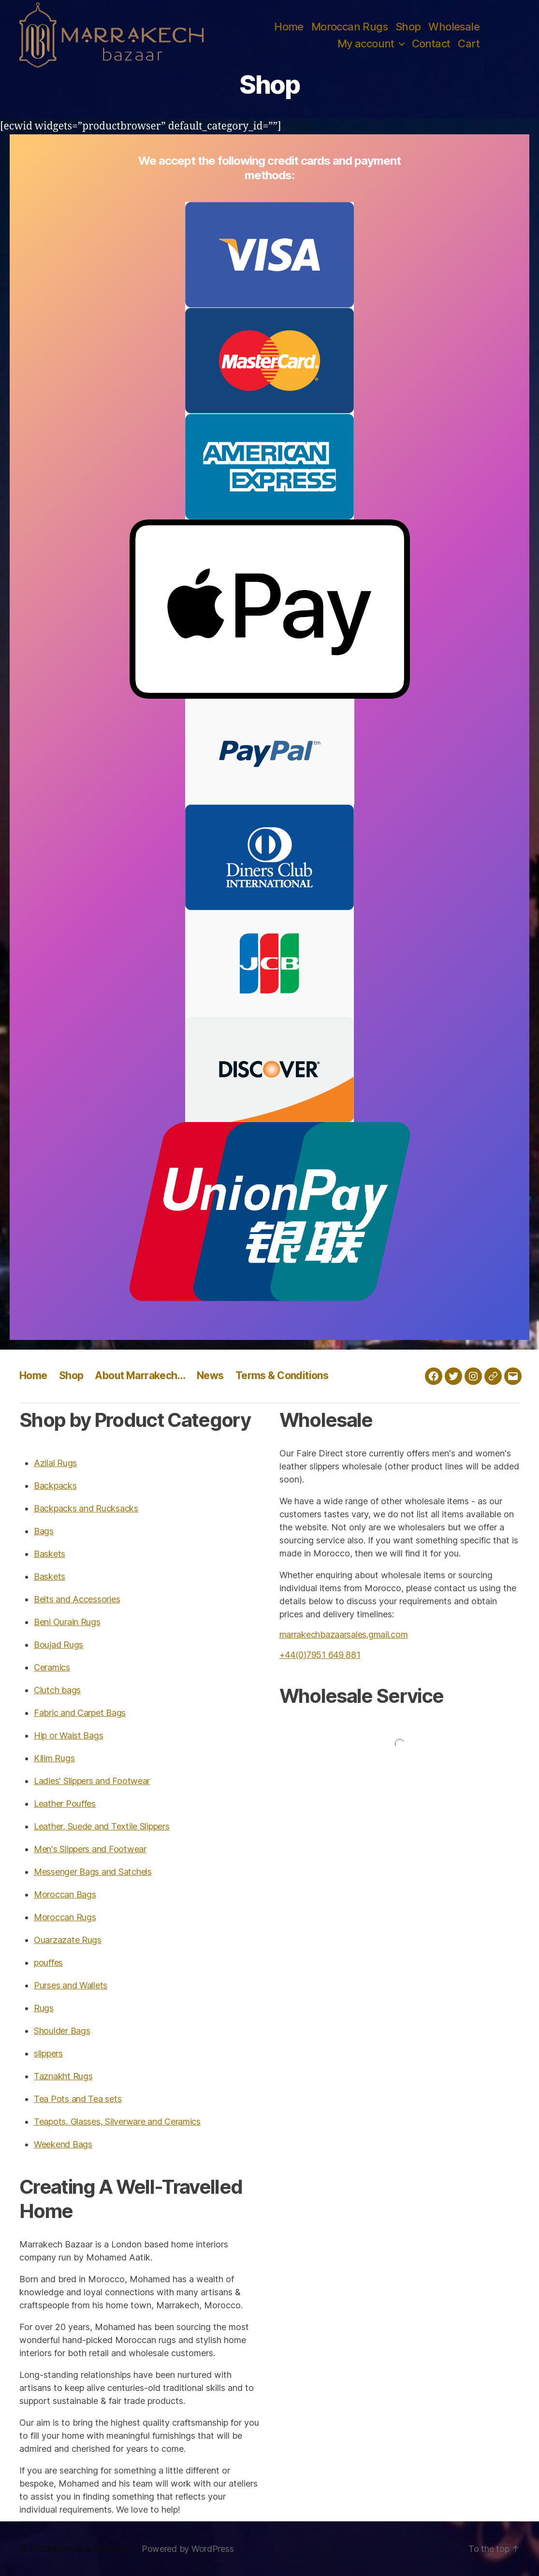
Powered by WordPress (188, 2549)
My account (365, 43)
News (210, 1375)
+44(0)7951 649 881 (320, 1655)
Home (289, 26)
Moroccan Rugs (349, 26)
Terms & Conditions (282, 1375)
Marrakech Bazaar (91, 2549)
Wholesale (454, 26)
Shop (408, 26)
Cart (469, 43)
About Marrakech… (140, 1375)
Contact (431, 43)
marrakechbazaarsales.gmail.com (343, 1634)
